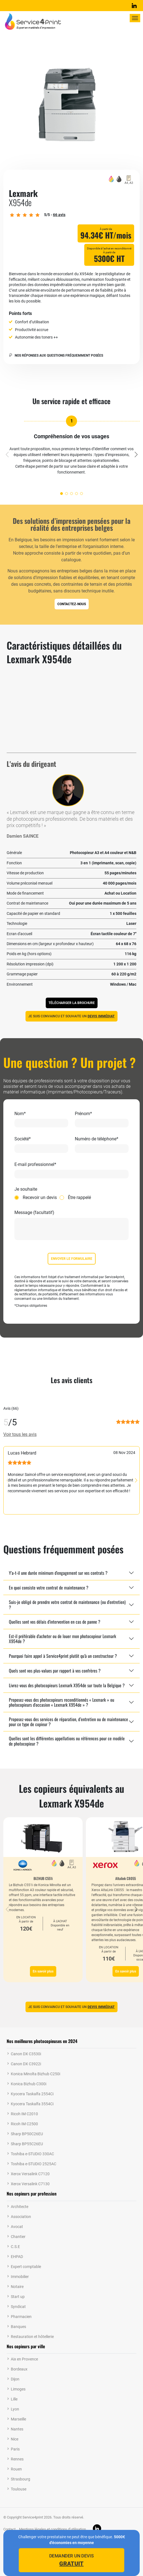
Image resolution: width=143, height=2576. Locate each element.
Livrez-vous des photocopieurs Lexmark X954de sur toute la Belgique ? (67, 1685)
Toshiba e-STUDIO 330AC (32, 2154)
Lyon (15, 2409)
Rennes (17, 2459)
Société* (22, 1138)
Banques (18, 2326)
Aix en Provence (24, 2359)
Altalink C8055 (125, 1878)
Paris (15, 2449)
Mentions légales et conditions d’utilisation (52, 2529)
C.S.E (15, 2246)
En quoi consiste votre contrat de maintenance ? (48, 1587)
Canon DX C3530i (26, 2054)
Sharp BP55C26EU (27, 2144)
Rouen (16, 2469)
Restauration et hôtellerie (32, 2336)
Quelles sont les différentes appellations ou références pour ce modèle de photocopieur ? (67, 1741)
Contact (9, 2529)
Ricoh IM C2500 (24, 2124)
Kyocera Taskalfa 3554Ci (32, 2104)
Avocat (17, 2226)
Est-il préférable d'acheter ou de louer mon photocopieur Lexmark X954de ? (62, 1638)
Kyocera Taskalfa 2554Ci (32, 2094)
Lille (14, 2399)
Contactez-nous (71, 604)
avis (59, 214)
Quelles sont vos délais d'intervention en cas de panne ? (54, 1621)
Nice (14, 2439)
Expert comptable (26, 2266)
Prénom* (83, 1113)
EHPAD (17, 2256)
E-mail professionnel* (35, 1164)
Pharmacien (21, 2316)
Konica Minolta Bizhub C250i (35, 2074)
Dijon (15, 2379)
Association (21, 2216)
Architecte (19, 2206)
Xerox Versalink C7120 (30, 2174)
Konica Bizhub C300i (28, 2084)
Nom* (20, 1113)
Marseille (18, 2419)
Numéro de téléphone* (96, 1138)
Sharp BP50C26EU (27, 2134)
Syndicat (18, 2306)
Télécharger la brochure (71, 1003)
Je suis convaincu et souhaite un (71, 1016)
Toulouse (18, 2489)
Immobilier (20, 2276)
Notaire (17, 2286)
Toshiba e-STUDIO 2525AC (33, 2164)
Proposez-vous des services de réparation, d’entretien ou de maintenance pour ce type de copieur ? (68, 1722)
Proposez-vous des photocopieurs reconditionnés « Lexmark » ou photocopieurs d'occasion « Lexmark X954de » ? (61, 1702)
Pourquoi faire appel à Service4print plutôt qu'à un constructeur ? (63, 1656)
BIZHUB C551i (43, 1878)
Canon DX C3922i (26, 2064)
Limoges (18, 2389)
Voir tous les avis (20, 1434)
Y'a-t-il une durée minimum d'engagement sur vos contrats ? (58, 1572)
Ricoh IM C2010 (24, 2114)
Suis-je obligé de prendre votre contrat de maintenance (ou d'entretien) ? (67, 1604)
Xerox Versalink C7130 (30, 2184)
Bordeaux (19, 2369)
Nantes (17, 2429)
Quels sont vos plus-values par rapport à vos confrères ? (55, 1670)
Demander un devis (71, 2560)
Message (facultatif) (34, 1212)
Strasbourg (20, 2479)
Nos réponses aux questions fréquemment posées (56, 355)
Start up (18, 2296)
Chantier (18, 2236)
